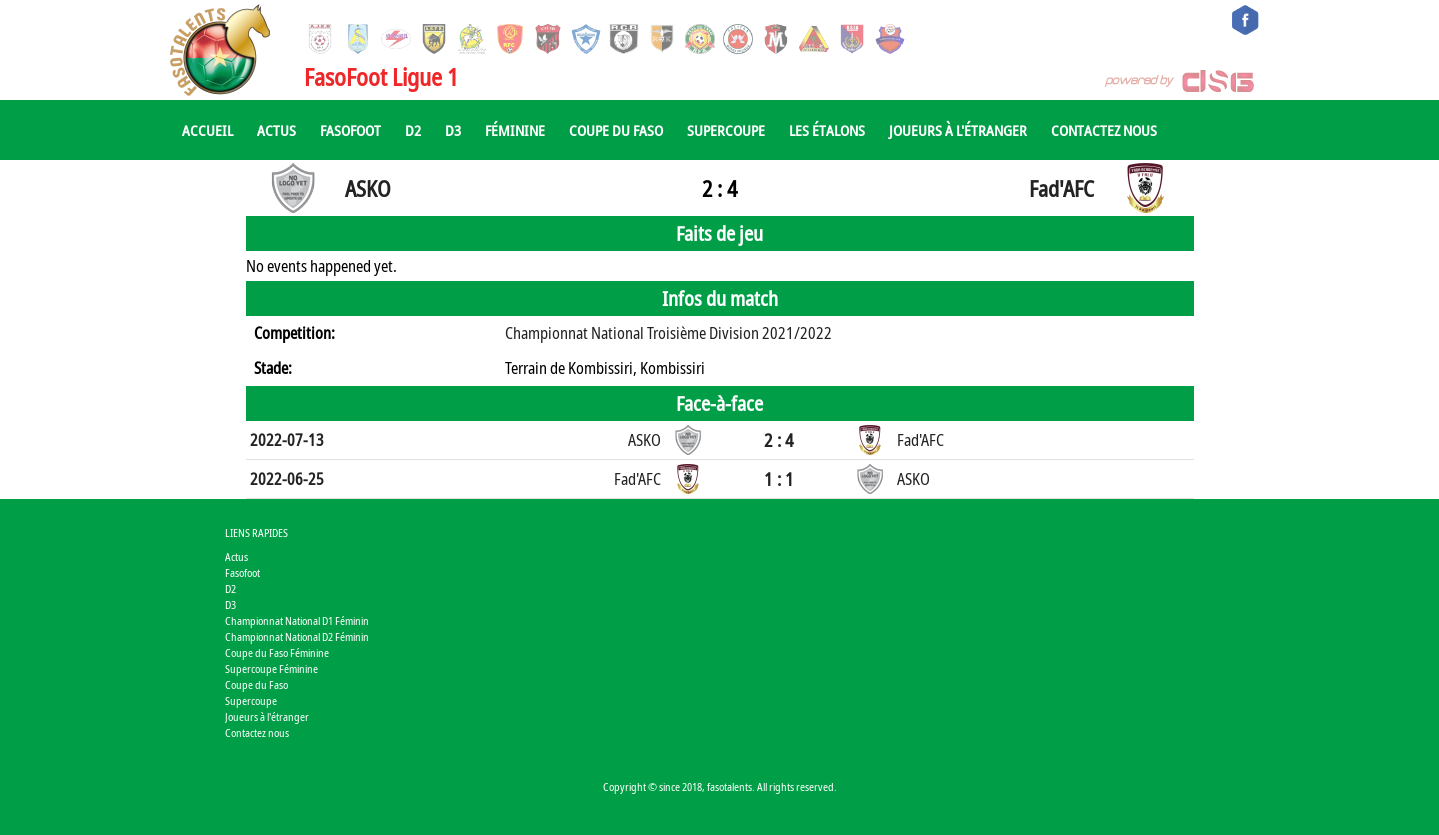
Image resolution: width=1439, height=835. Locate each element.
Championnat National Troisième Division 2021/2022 (668, 333)
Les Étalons (827, 130)
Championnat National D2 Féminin (297, 636)
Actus (276, 130)
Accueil (207, 130)
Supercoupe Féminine (271, 668)
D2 (413, 130)
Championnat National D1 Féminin (297, 620)
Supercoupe (726, 130)
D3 (453, 130)
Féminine (515, 130)
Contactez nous (1104, 130)
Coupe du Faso (616, 130)
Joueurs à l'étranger (958, 130)
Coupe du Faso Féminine (277, 652)
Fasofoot (350, 130)
